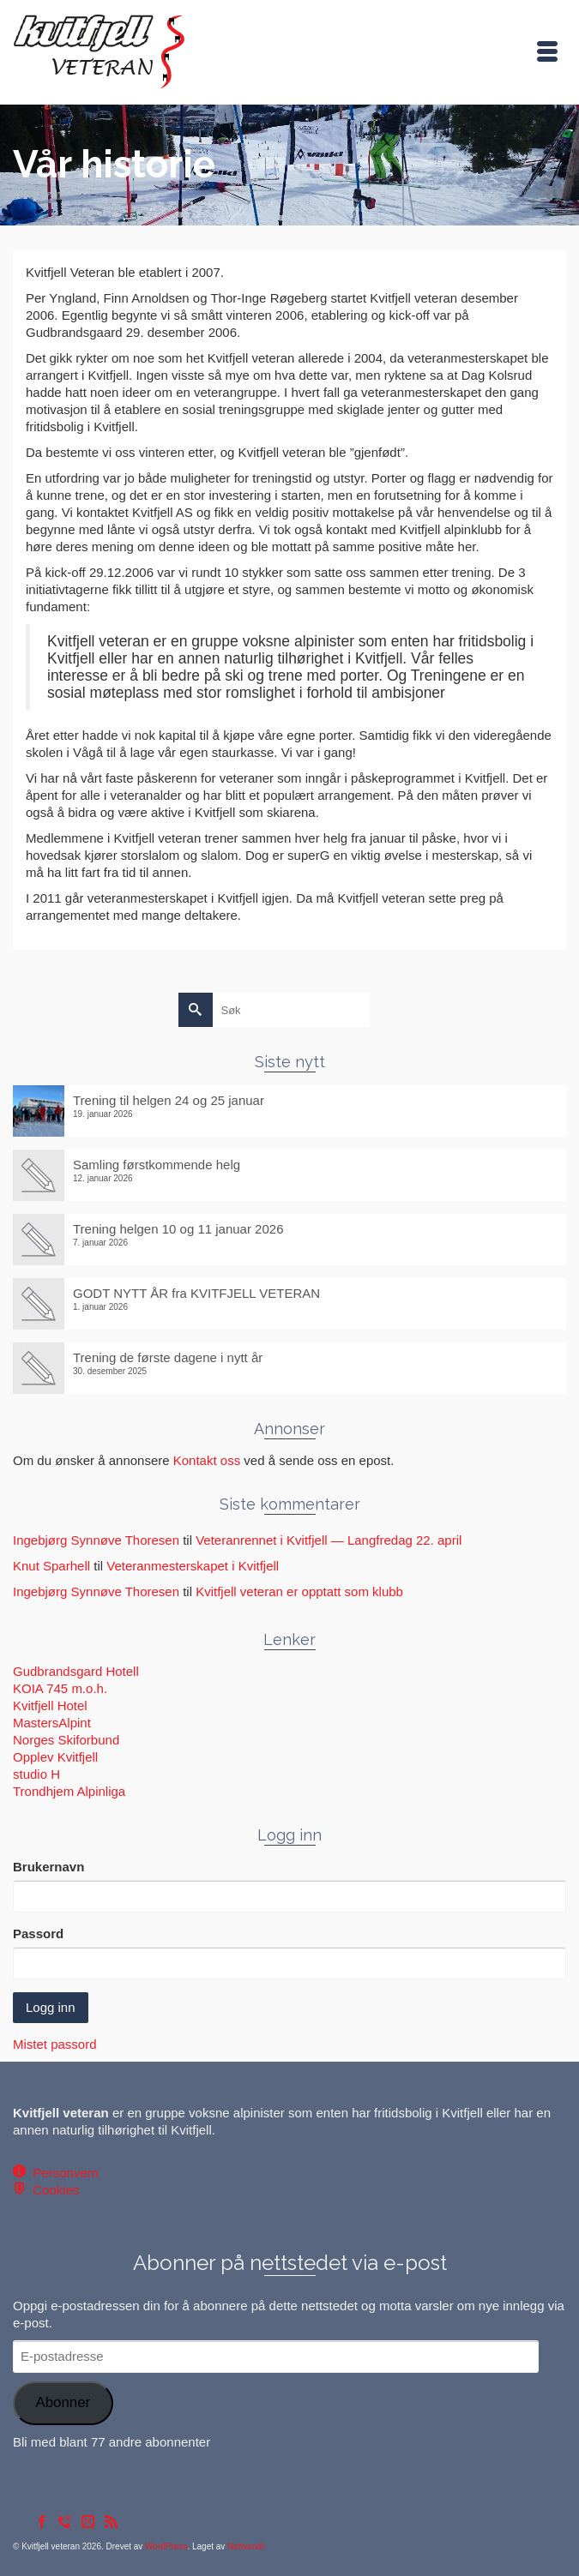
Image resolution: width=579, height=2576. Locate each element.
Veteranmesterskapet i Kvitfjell (192, 1565)
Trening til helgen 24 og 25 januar (168, 1100)
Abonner (62, 2402)
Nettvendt (245, 2546)
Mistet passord (55, 2044)
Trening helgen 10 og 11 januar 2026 (178, 1229)
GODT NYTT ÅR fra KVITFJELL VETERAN (196, 1293)
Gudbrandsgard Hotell (76, 1671)
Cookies (53, 2190)
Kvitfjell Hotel (50, 1705)
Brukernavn (48, 1866)
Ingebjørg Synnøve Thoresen (96, 1540)
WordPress (166, 2546)
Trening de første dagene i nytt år (167, 1357)
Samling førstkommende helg (156, 1164)
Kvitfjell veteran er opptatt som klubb (299, 1591)
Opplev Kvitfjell (55, 1757)
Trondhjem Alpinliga (69, 1791)
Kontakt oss (206, 1460)
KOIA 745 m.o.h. (60, 1688)
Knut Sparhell (51, 1565)
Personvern (62, 2172)
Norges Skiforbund (66, 1739)
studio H (36, 1774)
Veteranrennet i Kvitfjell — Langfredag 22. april (328, 1540)
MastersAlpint (52, 1722)
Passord (38, 1933)
